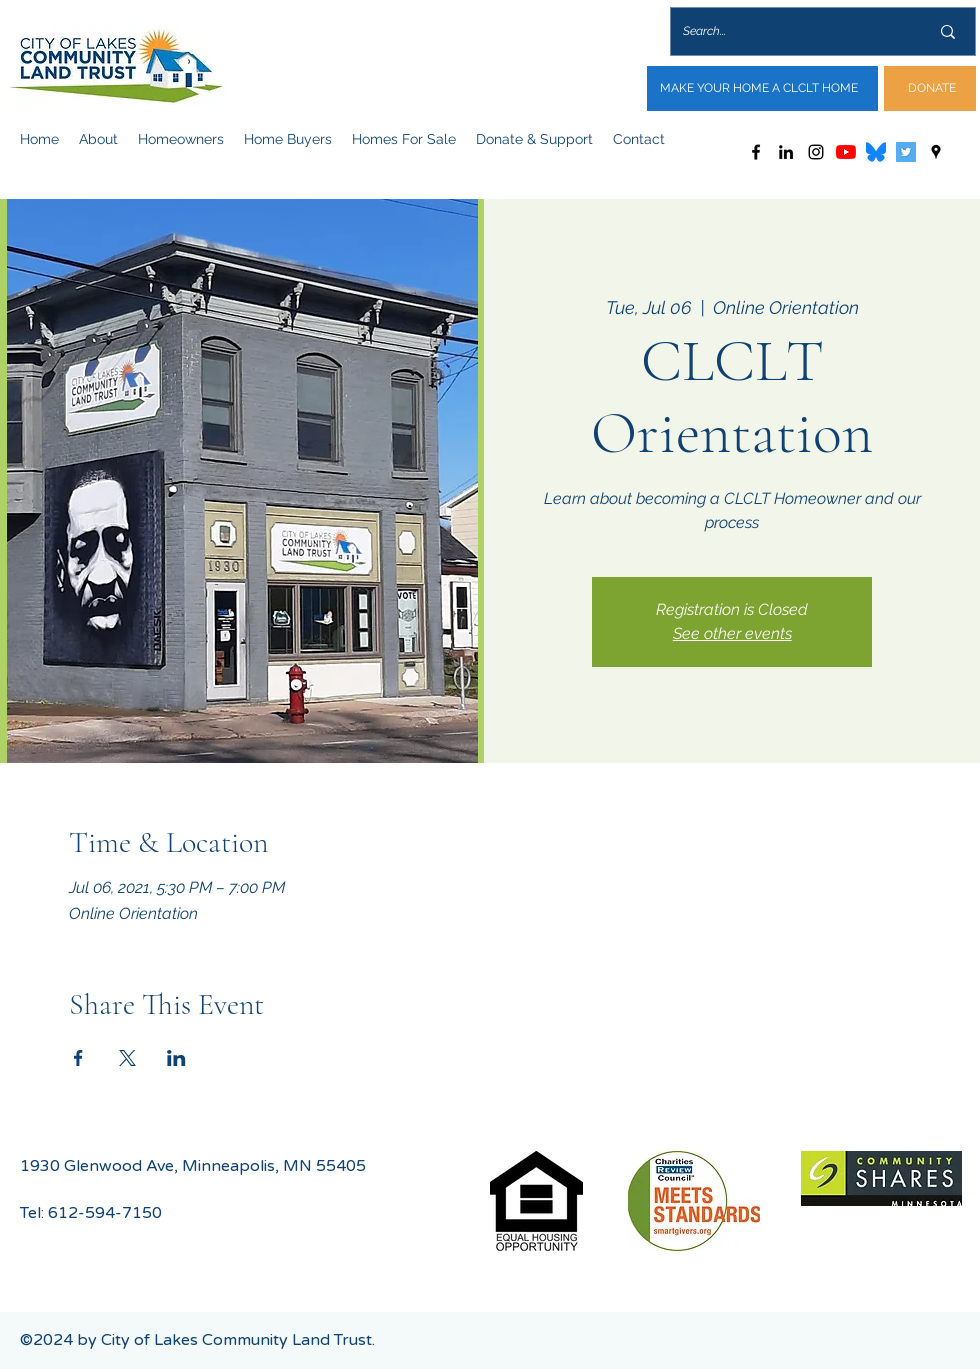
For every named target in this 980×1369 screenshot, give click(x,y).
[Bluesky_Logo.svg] (876, 152)
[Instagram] (816, 152)
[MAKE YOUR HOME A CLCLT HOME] (762, 88)
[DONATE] (930, 88)
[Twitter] (906, 152)
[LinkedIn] (786, 152)
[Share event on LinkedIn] (176, 1058)
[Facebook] (756, 152)
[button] (98, 139)
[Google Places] (936, 152)
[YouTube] (846, 152)
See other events (732, 633)
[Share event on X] (127, 1058)
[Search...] (791, 31)
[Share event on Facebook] (78, 1058)
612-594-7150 (105, 1213)
